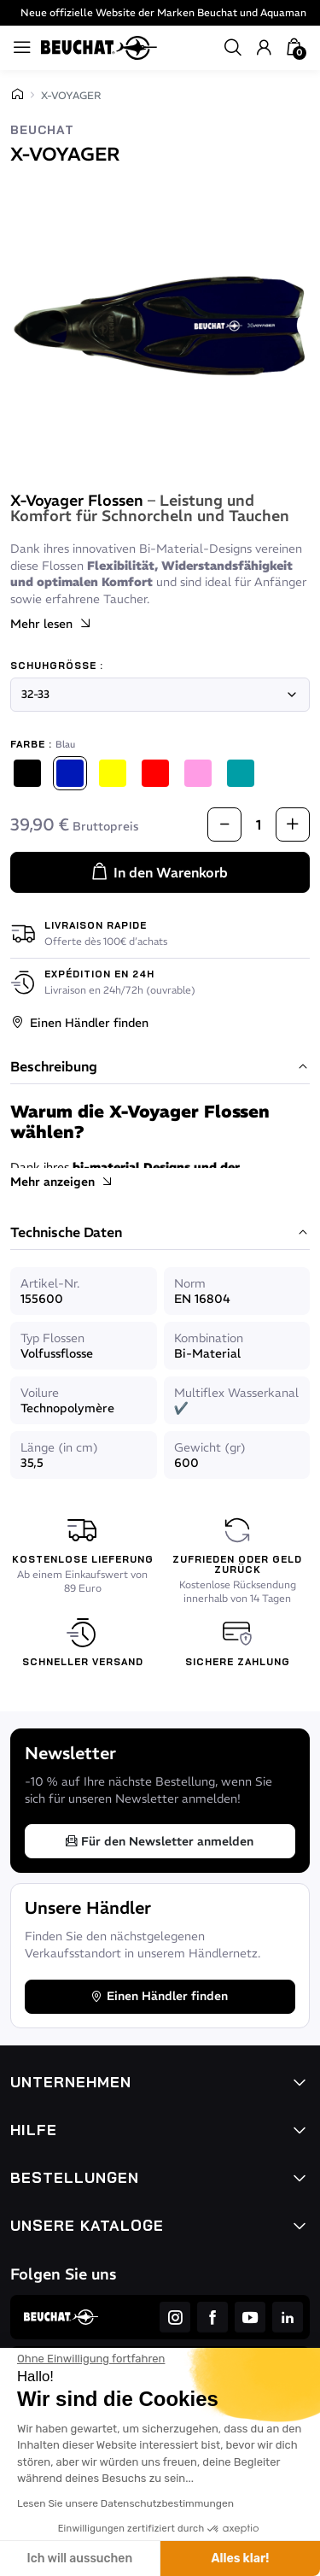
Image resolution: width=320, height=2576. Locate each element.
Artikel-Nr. (49, 1283)
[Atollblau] (241, 773)
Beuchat (42, 130)
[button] (233, 48)
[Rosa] (198, 773)
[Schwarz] (27, 773)
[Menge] (258, 824)
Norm (190, 1283)
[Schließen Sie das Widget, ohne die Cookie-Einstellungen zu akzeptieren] (91, 2359)
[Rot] (155, 773)
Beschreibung (160, 1067)
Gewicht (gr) (210, 1447)
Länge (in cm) (59, 1447)
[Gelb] (113, 773)
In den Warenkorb (159, 872)
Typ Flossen (52, 1338)
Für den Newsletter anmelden (158, 1841)
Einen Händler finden (79, 1022)
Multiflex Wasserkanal (236, 1393)
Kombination (208, 1338)
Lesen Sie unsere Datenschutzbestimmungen (125, 2503)
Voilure (39, 1393)
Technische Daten (160, 1233)
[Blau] (70, 773)
